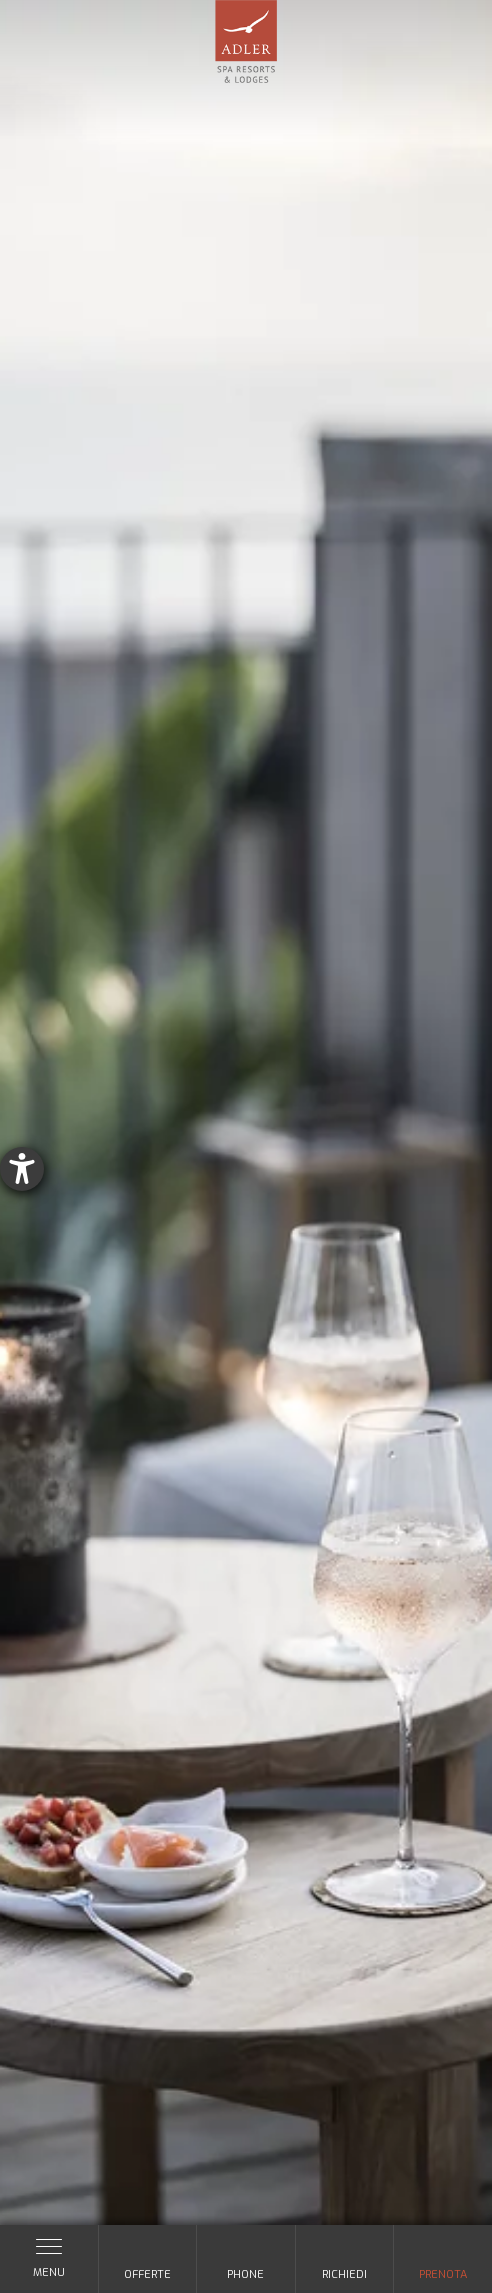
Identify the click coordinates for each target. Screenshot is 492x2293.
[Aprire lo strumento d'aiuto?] (22, 1169)
